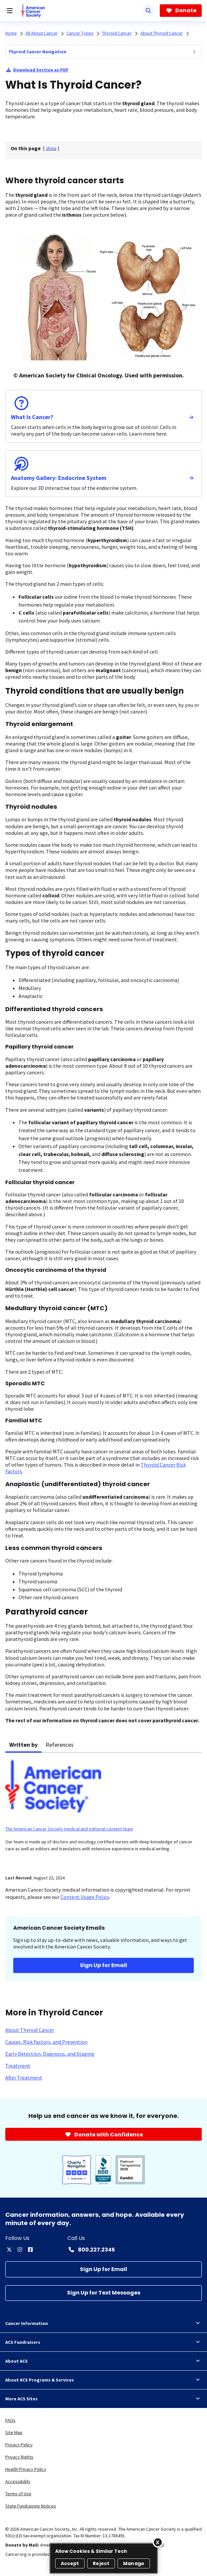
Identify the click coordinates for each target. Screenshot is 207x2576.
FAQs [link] (10, 2420)
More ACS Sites (103, 2399)
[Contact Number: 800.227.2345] (91, 2250)
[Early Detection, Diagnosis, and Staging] (49, 2054)
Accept (70, 2563)
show (51, 148)
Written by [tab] (23, 1744)
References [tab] (60, 1744)
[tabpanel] (103, 1810)
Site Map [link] (13, 2432)
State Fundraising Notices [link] (30, 2506)
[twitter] (9, 2250)
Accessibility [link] (17, 2481)
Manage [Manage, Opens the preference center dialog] (133, 2563)
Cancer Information (103, 2323)
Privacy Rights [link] (19, 2457)
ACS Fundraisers (103, 2342)
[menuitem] (194, 51)
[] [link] (51, 148)
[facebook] (30, 2250)
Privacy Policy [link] (19, 2445)
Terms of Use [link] (18, 2494)
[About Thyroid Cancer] (29, 2030)
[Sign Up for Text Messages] (103, 2293)
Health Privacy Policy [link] (25, 2469)
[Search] (148, 10)
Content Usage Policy (84, 1897)
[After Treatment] (23, 2078)
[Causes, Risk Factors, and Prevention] (46, 2042)
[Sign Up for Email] (103, 2269)
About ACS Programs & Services (103, 2380)
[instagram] (20, 2250)
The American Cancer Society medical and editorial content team (69, 1829)
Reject (101, 2563)
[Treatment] (17, 2066)
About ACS (103, 2361)
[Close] (158, 2542)
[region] (104, 2558)
